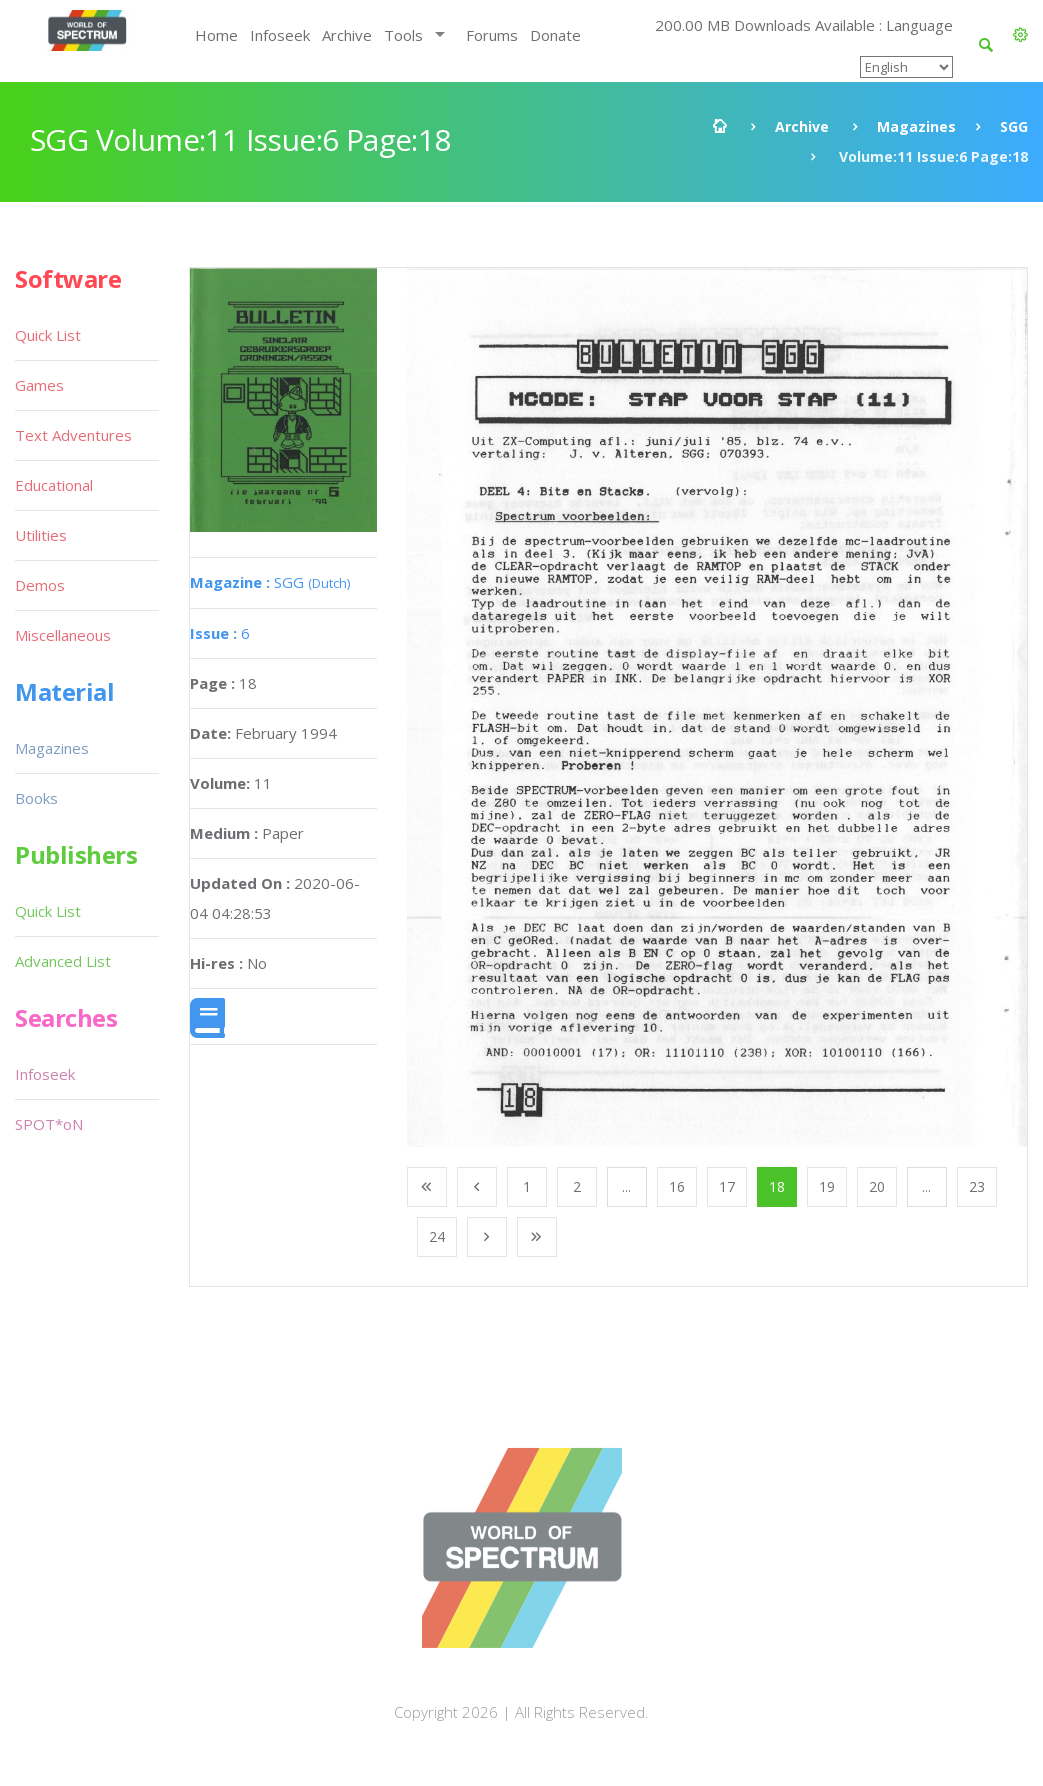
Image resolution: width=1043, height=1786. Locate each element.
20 (877, 1186)
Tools (403, 35)
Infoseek (280, 35)
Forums (492, 35)
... (626, 1186)
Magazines (916, 126)
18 (777, 1186)
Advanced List (63, 961)
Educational (54, 485)
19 (827, 1186)
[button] (1020, 35)
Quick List (48, 335)
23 (977, 1186)
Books (36, 798)
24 (437, 1236)
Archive (347, 35)
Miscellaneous (63, 635)
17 (727, 1186)
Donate (555, 35)
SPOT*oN (49, 1124)
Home (216, 35)
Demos (40, 585)
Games (39, 385)
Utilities (41, 535)
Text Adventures (73, 435)
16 (677, 1186)
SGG (1014, 126)
